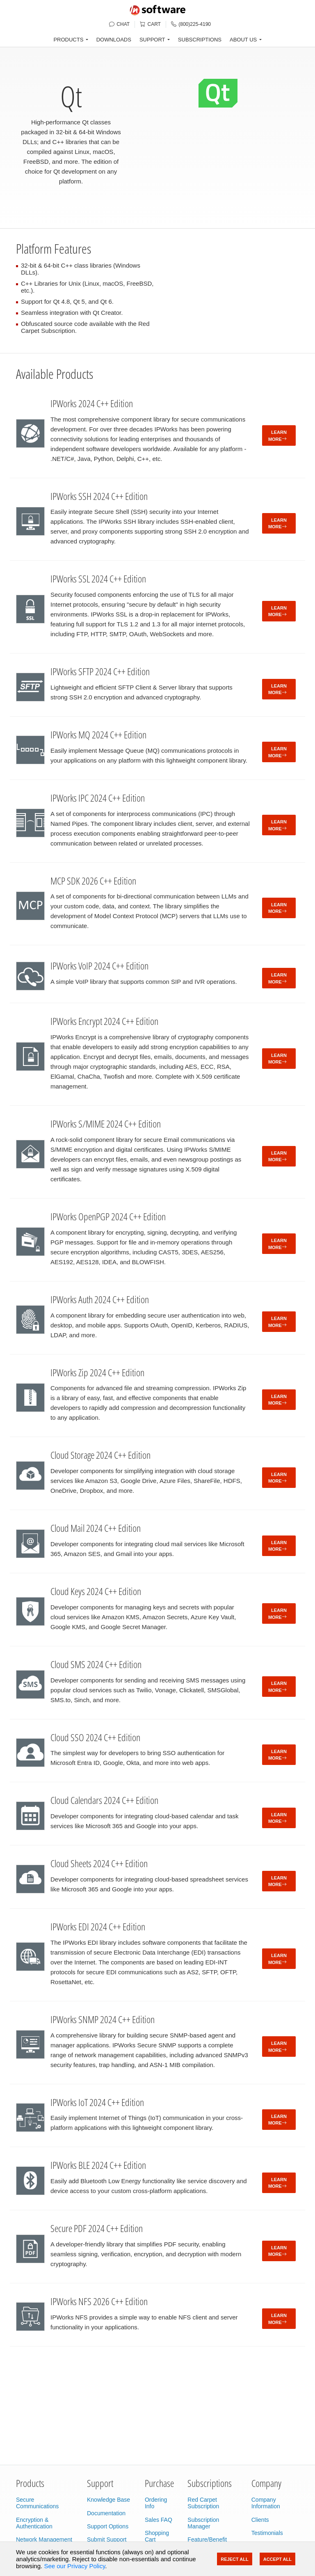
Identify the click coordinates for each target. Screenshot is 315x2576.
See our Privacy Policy (74, 2565)
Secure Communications (37, 2503)
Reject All (234, 2559)
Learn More (277, 436)
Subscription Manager (203, 2523)
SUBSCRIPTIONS (199, 40)
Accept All (277, 2559)
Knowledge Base (108, 2499)
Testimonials (267, 2533)
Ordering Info (156, 2503)
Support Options (107, 2526)
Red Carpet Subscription (203, 2503)
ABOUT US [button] (243, 40)
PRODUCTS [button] (68, 40)
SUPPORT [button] (152, 40)
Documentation (106, 2513)
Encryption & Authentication (34, 2523)
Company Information (265, 2503)
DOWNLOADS (113, 40)
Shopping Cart (157, 2536)
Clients (260, 2519)
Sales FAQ (158, 2519)
